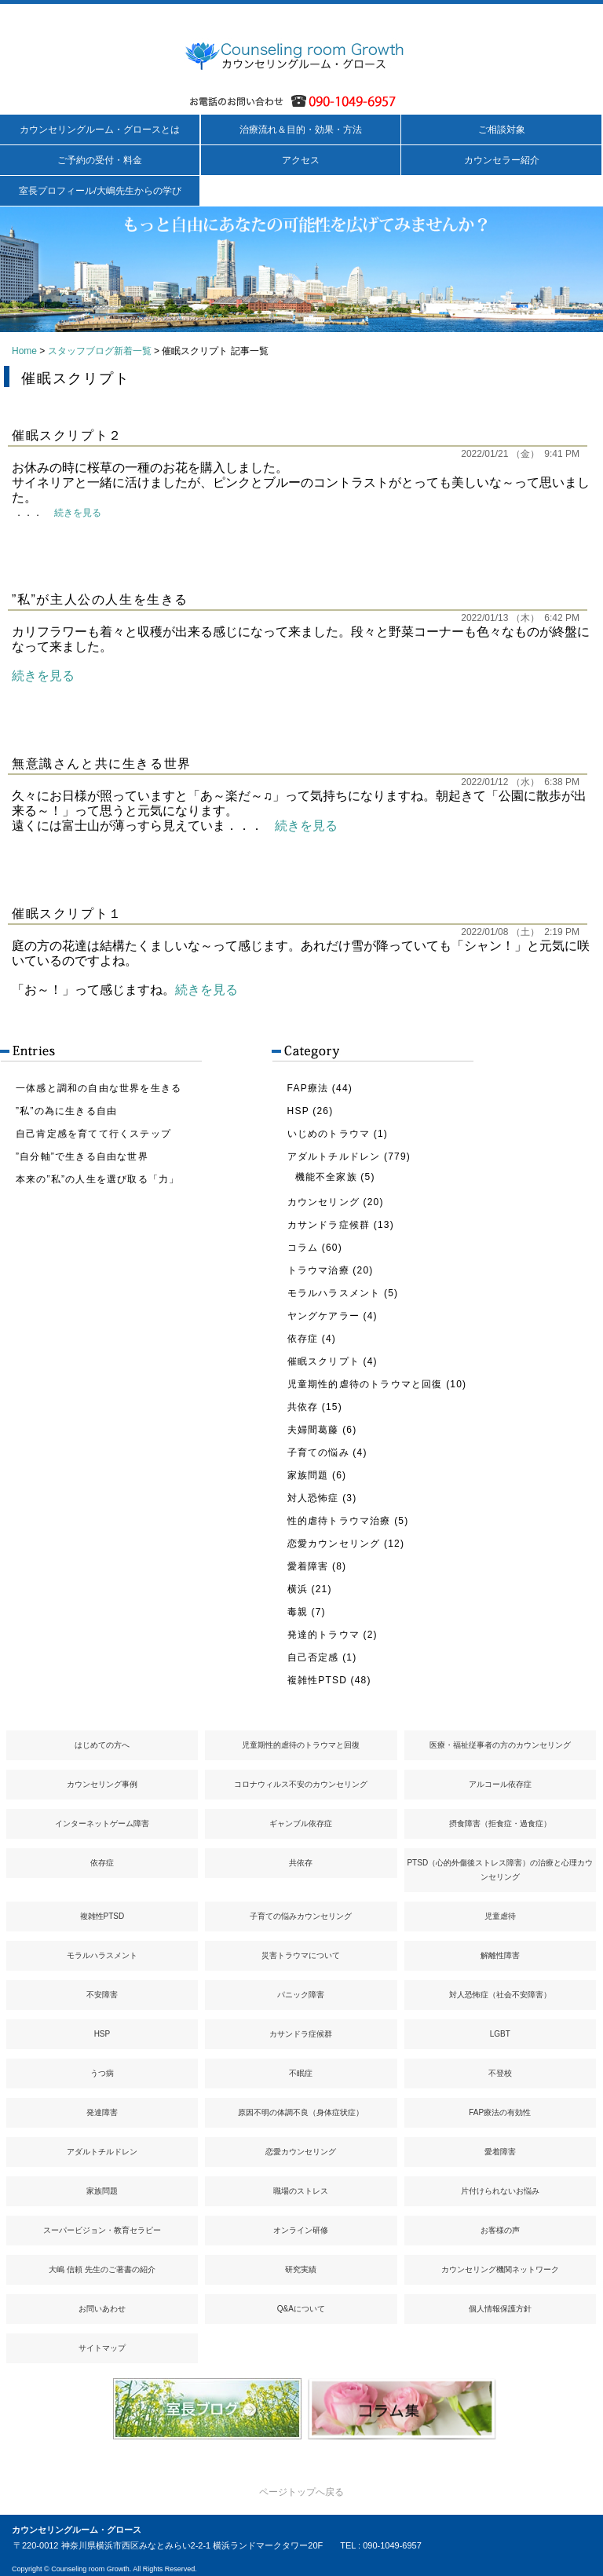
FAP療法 (308, 1088)
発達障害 (102, 2112)
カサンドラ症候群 (329, 1224)
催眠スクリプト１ (67, 913)
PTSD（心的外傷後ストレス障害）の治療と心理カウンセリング (500, 1869)
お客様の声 (500, 2230)
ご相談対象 (501, 129)
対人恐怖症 (313, 1498)
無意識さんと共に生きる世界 (102, 763)
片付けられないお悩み (500, 2191)
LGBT (500, 2034)
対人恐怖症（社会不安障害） (500, 1994)
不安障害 (102, 1994)
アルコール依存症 (500, 1784)
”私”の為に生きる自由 (66, 1110)
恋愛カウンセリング (334, 1543)
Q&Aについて (301, 2308)
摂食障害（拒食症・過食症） (500, 1823)
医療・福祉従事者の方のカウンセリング (500, 1745)
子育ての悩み (318, 1452)
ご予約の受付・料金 (99, 160)
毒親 (297, 1611)
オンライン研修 (300, 2230)
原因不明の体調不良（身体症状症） (301, 2112)
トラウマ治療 (318, 1270)
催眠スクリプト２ (67, 435)
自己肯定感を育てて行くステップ (93, 1133)
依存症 (303, 1338)
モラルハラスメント (334, 1293)
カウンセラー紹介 (501, 160)
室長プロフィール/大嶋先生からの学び (100, 190)
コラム (303, 1247)
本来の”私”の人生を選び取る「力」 (97, 1179)
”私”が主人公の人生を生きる (100, 599)
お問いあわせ (102, 2308)
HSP (298, 1110)
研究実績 (300, 2269)
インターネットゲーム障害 (102, 1823)
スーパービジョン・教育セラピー (102, 2230)
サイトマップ (102, 2348)
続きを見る (77, 512)
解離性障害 (500, 1955)
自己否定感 (313, 1657)
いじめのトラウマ (329, 1133)
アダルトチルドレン (334, 1156)
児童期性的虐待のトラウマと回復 (365, 1384)
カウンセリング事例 (102, 1784)
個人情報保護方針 (500, 2308)
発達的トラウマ (323, 1634)
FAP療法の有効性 (500, 2112)
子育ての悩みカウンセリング (301, 1916)
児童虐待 (500, 1916)
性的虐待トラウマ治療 (339, 1520)
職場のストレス (300, 2191)
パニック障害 (300, 1994)
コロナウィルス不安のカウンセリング (300, 1784)
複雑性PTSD (317, 1680)
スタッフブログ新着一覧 (100, 350)
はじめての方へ (102, 1745)
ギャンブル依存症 (300, 1823)
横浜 (297, 1589)
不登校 (500, 2073)
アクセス (301, 160)
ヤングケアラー (323, 1315)
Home (24, 350)
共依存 (303, 1406)
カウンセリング (323, 1202)
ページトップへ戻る (301, 2491)
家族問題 (308, 1475)
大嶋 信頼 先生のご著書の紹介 (102, 2269)
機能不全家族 (326, 1176)
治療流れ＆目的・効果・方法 (300, 129)
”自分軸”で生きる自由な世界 (82, 1156)
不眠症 (300, 2073)
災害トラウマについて (300, 1955)
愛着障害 (308, 1566)
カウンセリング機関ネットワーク (500, 2269)
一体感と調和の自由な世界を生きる (98, 1088)
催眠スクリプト (323, 1361)
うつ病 (102, 2073)
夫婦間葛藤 (313, 1429)
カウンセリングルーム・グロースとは (100, 129)
